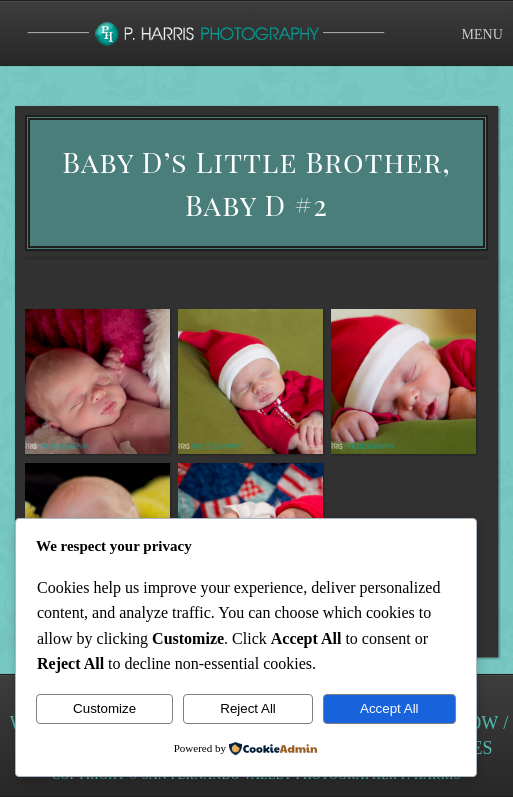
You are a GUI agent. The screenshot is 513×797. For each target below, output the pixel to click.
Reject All (248, 708)
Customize (104, 708)
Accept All (389, 708)
